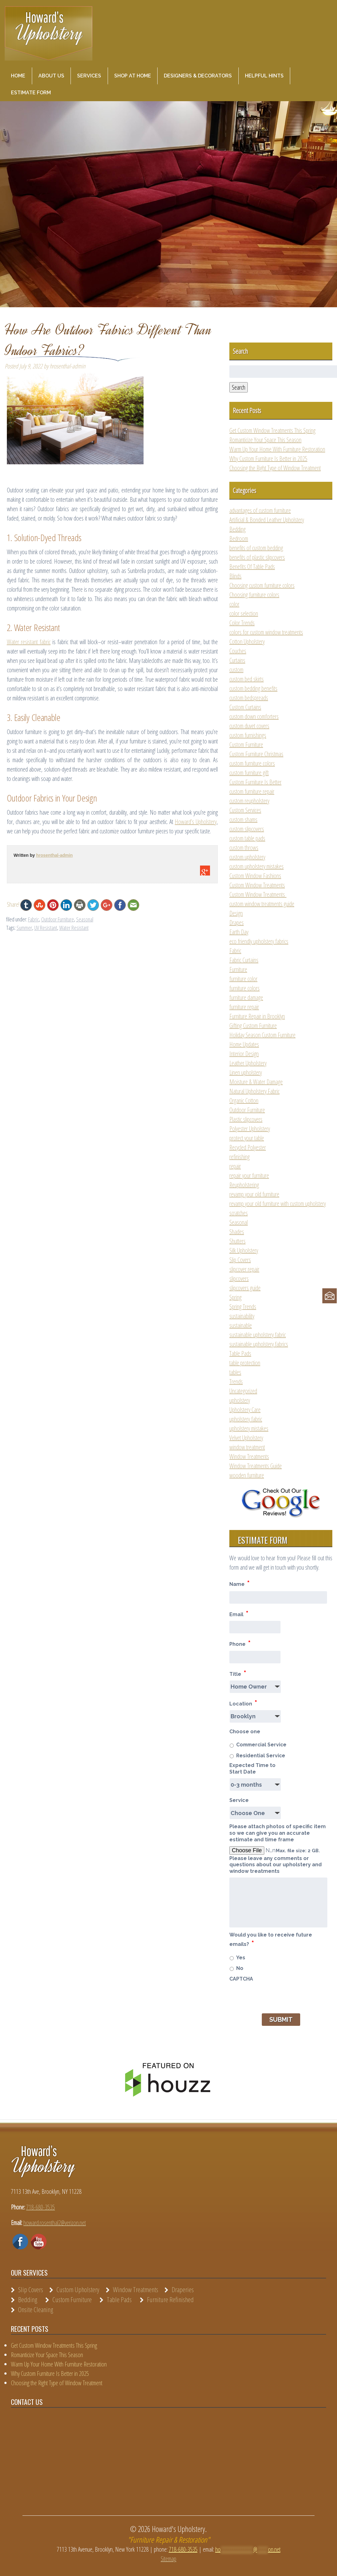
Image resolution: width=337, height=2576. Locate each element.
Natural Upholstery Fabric (254, 1091)
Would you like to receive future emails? (270, 1940)
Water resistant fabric (29, 642)
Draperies (183, 2289)
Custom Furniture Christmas (256, 754)
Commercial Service (261, 1745)
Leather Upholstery (247, 1063)
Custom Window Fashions (255, 875)
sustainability (241, 1316)
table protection (244, 1363)
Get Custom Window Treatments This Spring (272, 430)
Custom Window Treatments (257, 885)
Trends (236, 1381)
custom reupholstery (249, 801)
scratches (238, 1213)
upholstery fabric (245, 1419)
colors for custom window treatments (266, 632)
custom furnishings (247, 735)
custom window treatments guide (261, 904)
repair (235, 1166)
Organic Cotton (243, 1100)
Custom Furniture (246, 744)
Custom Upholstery (77, 2289)
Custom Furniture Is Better (255, 782)
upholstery (239, 1400)
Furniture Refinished (170, 2299)
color (234, 604)
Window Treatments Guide (255, 1466)
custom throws (243, 847)
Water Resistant (74, 927)
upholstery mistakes (248, 1428)
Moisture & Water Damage (256, 1082)
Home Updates (244, 1044)
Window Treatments (249, 1456)
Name (239, 1583)
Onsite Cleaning (35, 2309)
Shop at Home (132, 76)
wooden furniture (246, 1475)
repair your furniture (249, 1175)
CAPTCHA (241, 1979)
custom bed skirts (246, 679)
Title (237, 1673)
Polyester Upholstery (249, 1128)
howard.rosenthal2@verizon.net (54, 2222)
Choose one (244, 1732)
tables (235, 1372)
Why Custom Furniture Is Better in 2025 (268, 458)
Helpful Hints (264, 76)
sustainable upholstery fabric (257, 1334)
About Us (51, 76)
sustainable (240, 1325)
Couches (237, 651)
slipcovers (239, 1278)
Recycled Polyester (247, 1147)
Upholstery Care (245, 1409)
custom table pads (247, 838)
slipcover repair (244, 1269)
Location (243, 1702)
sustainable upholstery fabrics (258, 1344)
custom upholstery (247, 857)
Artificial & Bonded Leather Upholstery (266, 520)
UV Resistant (45, 927)
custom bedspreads (248, 697)
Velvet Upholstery (246, 1438)
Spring (235, 1297)
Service (239, 1800)
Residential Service (260, 1756)
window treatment (247, 1447)
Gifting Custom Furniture (253, 1025)
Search (238, 387)
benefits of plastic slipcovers (257, 557)
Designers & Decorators (198, 76)
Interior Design (244, 1053)
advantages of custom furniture (260, 510)
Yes (240, 1958)
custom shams (243, 819)
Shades (236, 1231)
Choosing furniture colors (254, 594)
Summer (24, 927)
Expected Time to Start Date (252, 1768)
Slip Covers (240, 1260)
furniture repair (244, 1007)
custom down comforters (254, 716)
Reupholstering (244, 1185)
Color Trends (242, 623)
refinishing (239, 1156)
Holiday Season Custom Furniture (262, 1035)
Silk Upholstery (243, 1250)
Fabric (33, 919)
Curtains (237, 660)
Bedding (237, 529)
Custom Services (245, 810)
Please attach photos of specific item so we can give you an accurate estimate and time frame (277, 1833)
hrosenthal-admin (54, 855)
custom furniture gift (249, 772)
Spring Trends (242, 1306)
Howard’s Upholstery (196, 821)
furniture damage (246, 997)
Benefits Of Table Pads (252, 566)
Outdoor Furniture (57, 919)
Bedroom (238, 538)
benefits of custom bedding (256, 548)
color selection (243, 613)
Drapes (236, 922)
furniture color (243, 979)
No (239, 1968)
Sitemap (168, 2558)
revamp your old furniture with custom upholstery (277, 1203)
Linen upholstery (245, 1072)
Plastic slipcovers (245, 1119)
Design (236, 913)
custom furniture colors (252, 763)
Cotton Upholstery (247, 641)
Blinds (235, 576)
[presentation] (276, 1997)
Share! (13, 904)
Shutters (237, 1241)
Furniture (238, 969)
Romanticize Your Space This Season (265, 440)
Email (238, 1613)
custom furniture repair (251, 791)
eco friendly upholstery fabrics (258, 941)
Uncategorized (243, 1391)
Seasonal (84, 919)
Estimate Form (31, 93)
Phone (240, 1643)
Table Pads (240, 1353)
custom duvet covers (249, 726)
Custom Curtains (245, 707)
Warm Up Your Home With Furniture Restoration (277, 449)
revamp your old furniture (254, 1194)
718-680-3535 (40, 2207)
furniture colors (244, 988)
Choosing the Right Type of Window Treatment (275, 468)
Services (89, 76)
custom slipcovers (246, 829)
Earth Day (238, 932)
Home (18, 76)
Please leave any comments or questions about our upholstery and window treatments (275, 1864)
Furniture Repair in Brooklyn (257, 1016)
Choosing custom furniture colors (262, 585)
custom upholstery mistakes (256, 866)
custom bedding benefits (253, 688)
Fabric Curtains (243, 960)
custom (236, 669)
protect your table (246, 1138)
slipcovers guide (245, 1288)
